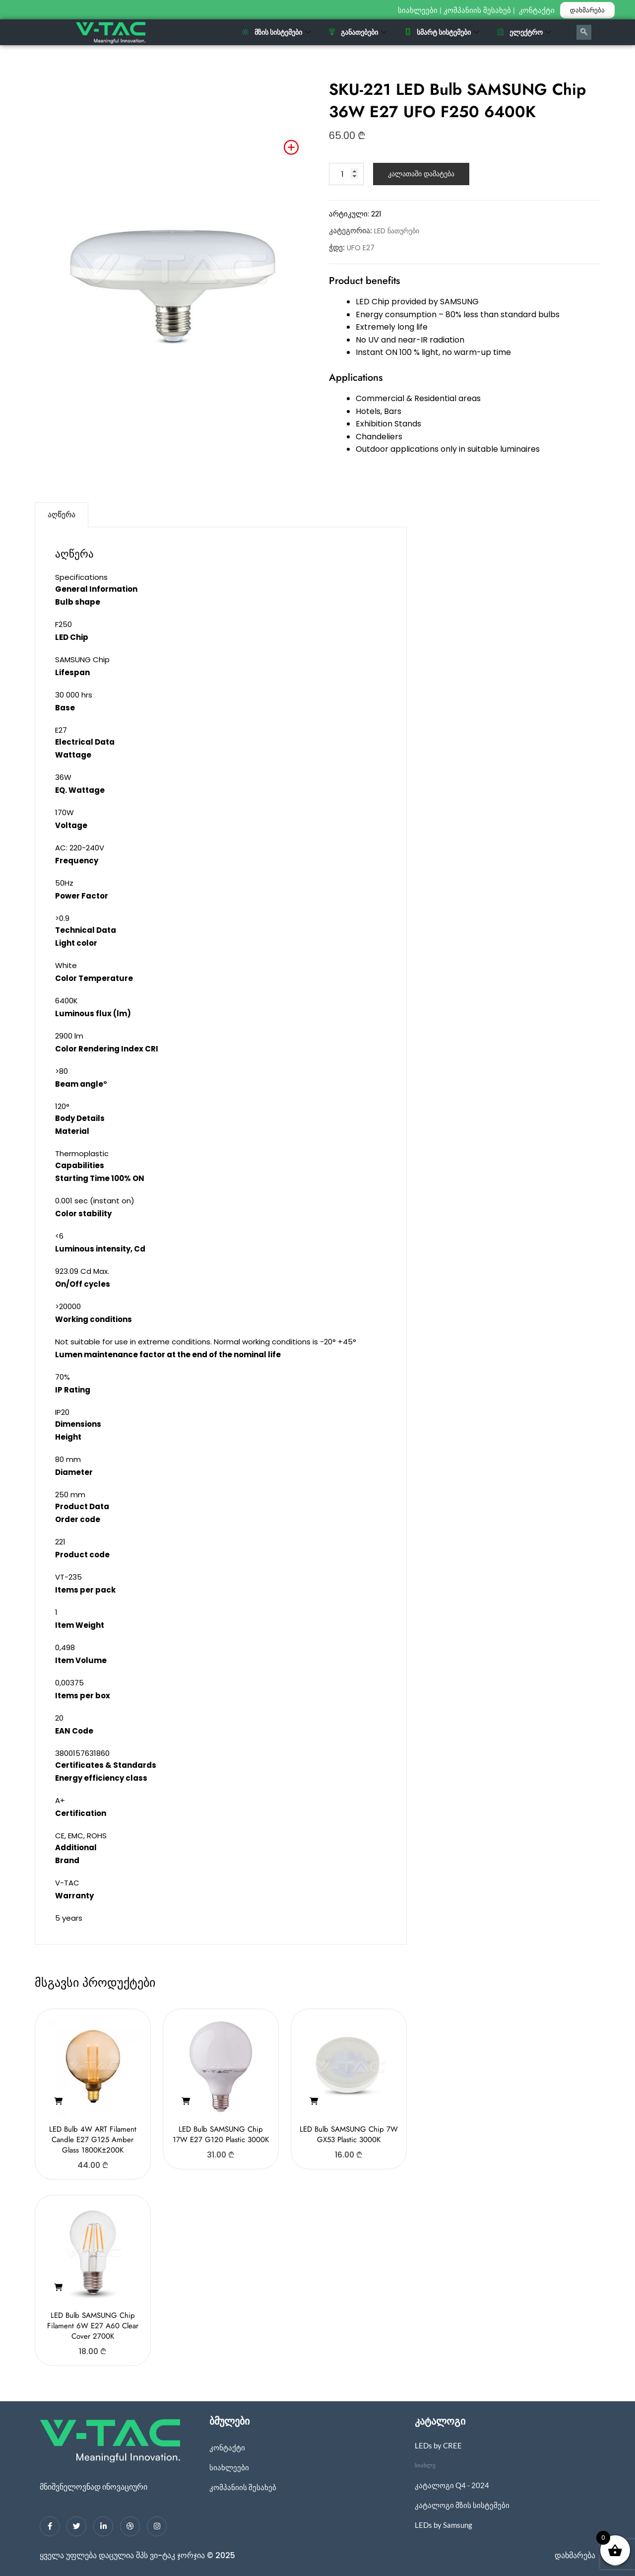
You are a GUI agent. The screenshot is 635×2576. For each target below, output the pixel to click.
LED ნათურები (396, 231)
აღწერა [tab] (61, 514)
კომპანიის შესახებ (477, 10)
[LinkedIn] (103, 2526)
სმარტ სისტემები (441, 32)
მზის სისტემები (276, 32)
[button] (58, 2101)
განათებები (357, 32)
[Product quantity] (346, 174)
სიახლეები (418, 10)
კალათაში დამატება (421, 174)
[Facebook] (50, 2526)
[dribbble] (130, 2526)
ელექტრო (524, 32)
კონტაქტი (538, 10)
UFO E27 (361, 248)
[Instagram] (157, 2526)
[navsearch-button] (583, 32)
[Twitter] (76, 2526)
